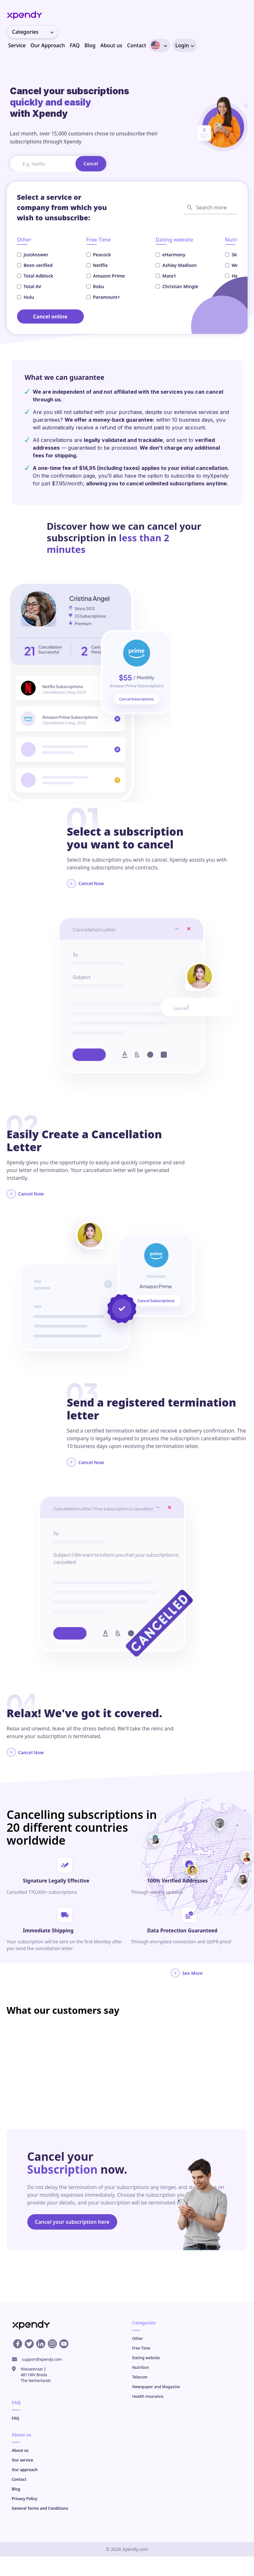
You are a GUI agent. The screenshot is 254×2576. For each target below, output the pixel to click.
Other (137, 2338)
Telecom (140, 2377)
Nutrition (140, 2367)
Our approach (25, 2469)
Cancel (90, 163)
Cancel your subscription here (72, 2221)
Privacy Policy (24, 2498)
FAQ (75, 45)
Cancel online (50, 316)
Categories (35, 31)
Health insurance (147, 2396)
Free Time (141, 2348)
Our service (22, 2460)
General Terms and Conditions (40, 2508)
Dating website (146, 2358)
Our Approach (48, 45)
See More (187, 1972)
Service (17, 45)
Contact (136, 45)
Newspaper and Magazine (156, 2386)
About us (111, 45)
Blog (89, 45)
